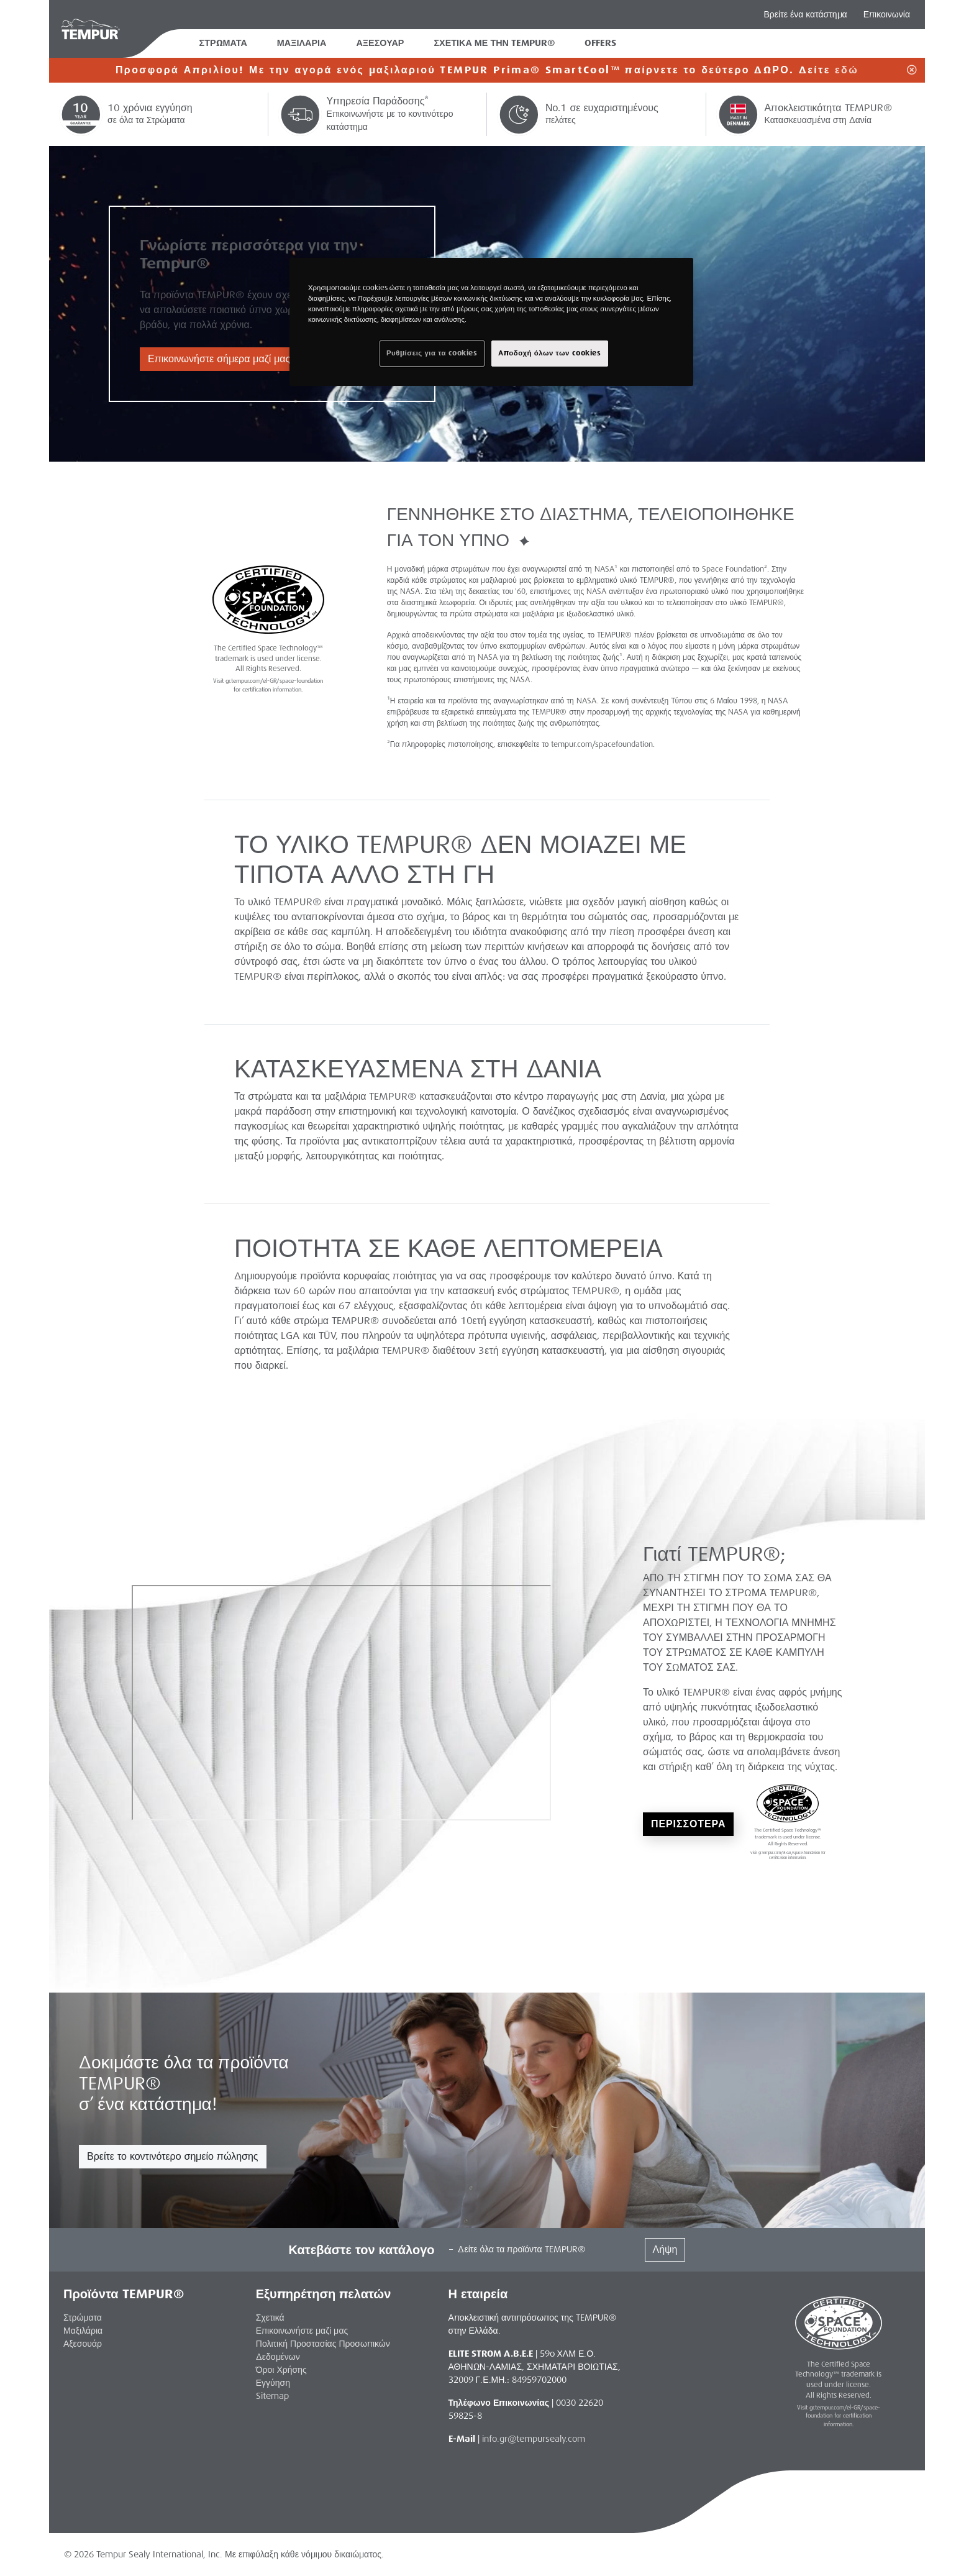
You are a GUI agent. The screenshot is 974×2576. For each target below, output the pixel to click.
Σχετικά (270, 2317)
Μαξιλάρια (82, 2330)
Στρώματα (82, 2317)
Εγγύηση (273, 2382)
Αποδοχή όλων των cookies (549, 353)
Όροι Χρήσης (281, 2369)
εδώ (846, 69)
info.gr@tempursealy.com (533, 2438)
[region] (491, 322)
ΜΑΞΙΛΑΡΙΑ (302, 43)
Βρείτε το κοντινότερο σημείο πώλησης (172, 2156)
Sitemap (272, 2395)
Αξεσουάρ (82, 2343)
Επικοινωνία (886, 14)
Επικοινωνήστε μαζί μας (302, 2330)
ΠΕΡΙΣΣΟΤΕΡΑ (688, 1823)
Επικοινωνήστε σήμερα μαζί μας (219, 358)
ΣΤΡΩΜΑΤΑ (223, 43)
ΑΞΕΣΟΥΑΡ (380, 43)
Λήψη (665, 2249)
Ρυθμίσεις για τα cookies (432, 353)
